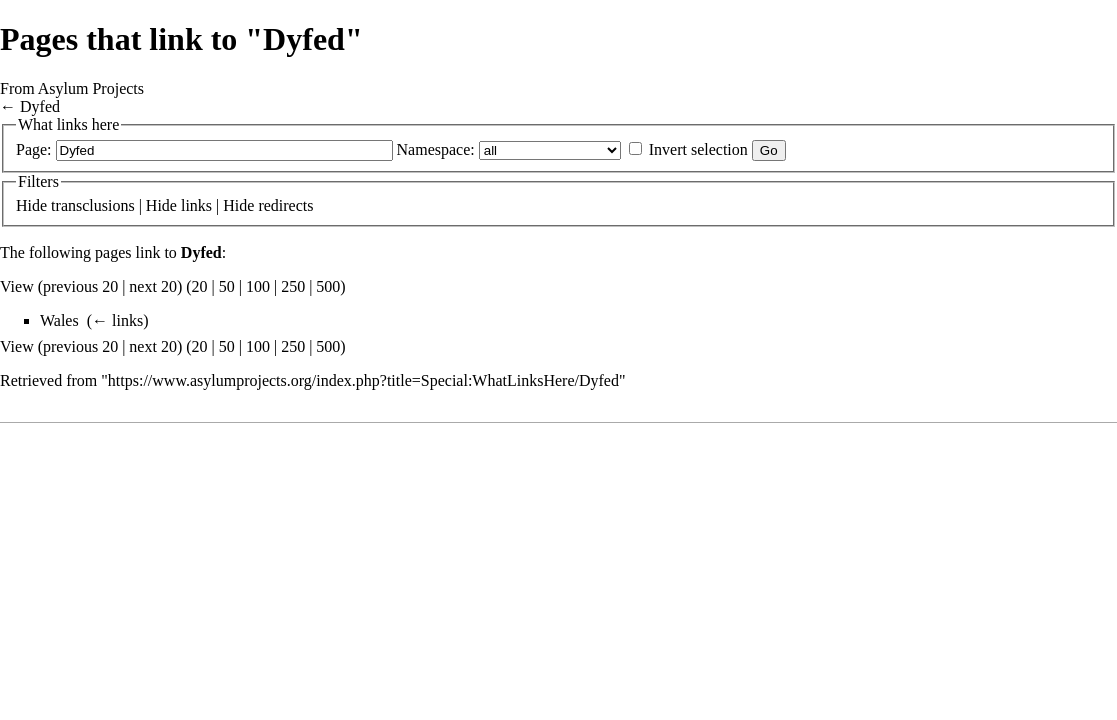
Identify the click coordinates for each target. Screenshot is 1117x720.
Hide (31, 205)
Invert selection (698, 149)
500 (328, 286)
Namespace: (436, 149)
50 (227, 286)
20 (200, 286)
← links (117, 320)
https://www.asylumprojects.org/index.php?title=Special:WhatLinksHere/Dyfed (363, 380)
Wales (59, 320)
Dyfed (40, 106)
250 (293, 286)
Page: (34, 149)
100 (258, 286)
